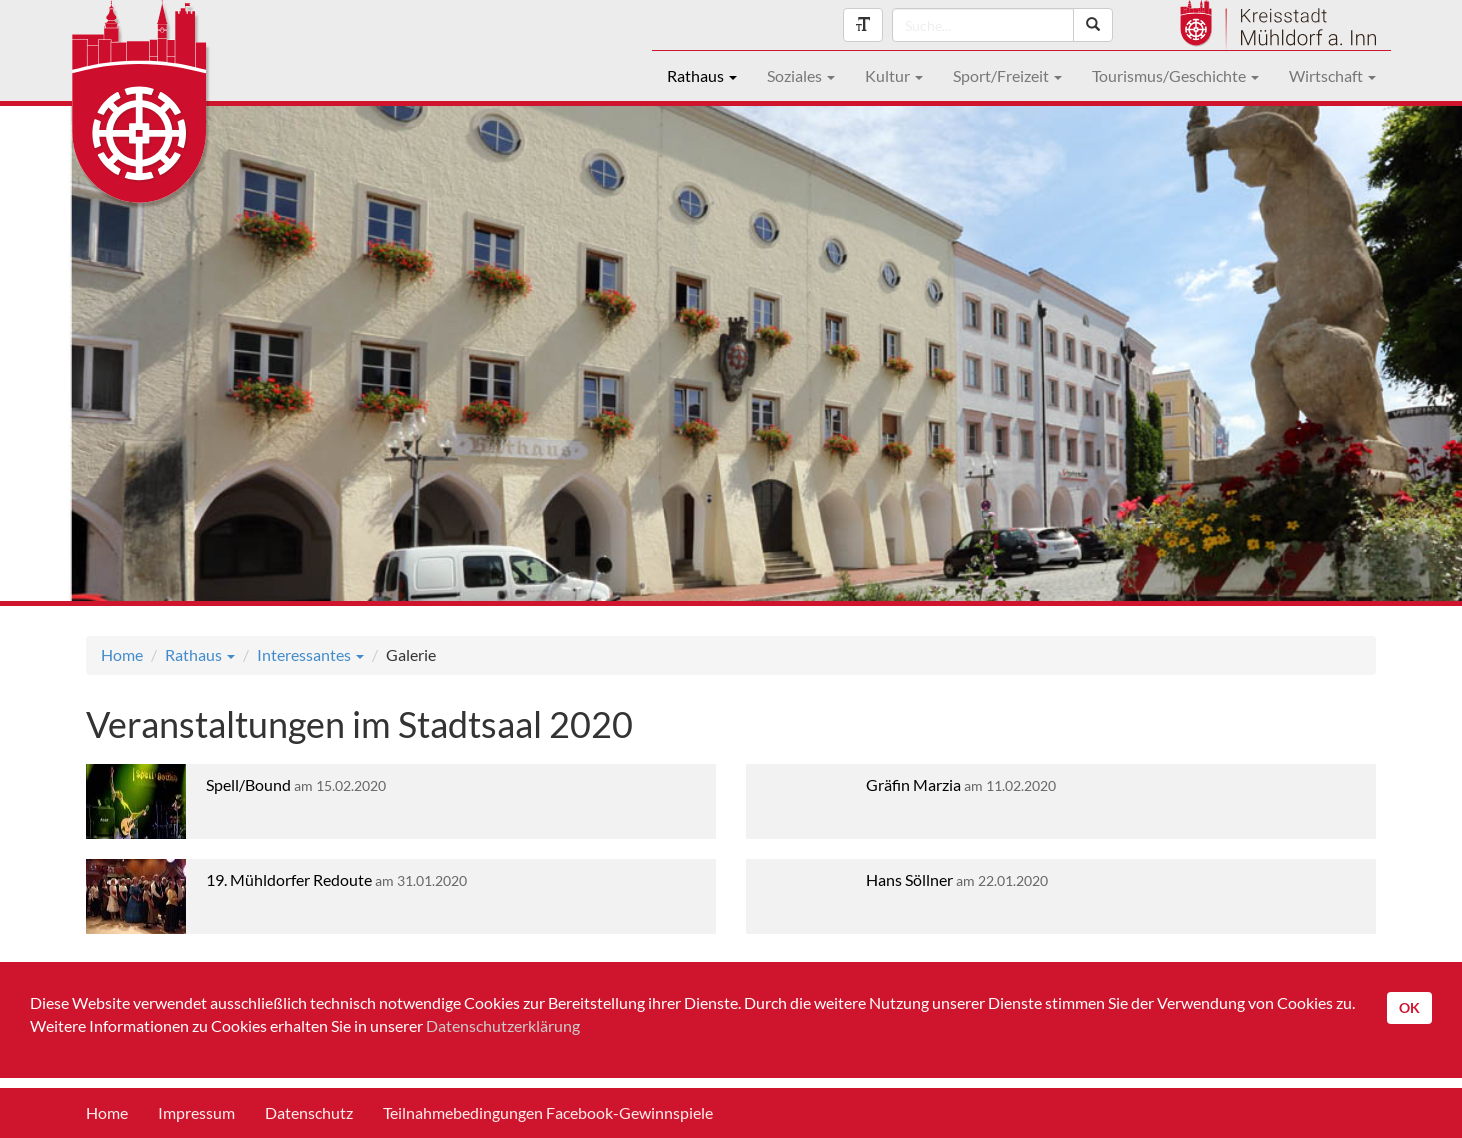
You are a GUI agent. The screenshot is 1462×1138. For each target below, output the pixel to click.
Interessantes (310, 654)
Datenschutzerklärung (503, 1025)
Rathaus (702, 75)
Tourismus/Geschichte (1175, 75)
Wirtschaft (1332, 75)
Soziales (801, 75)
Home (122, 654)
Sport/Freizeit (1007, 75)
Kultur (894, 75)
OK (1409, 1007)
